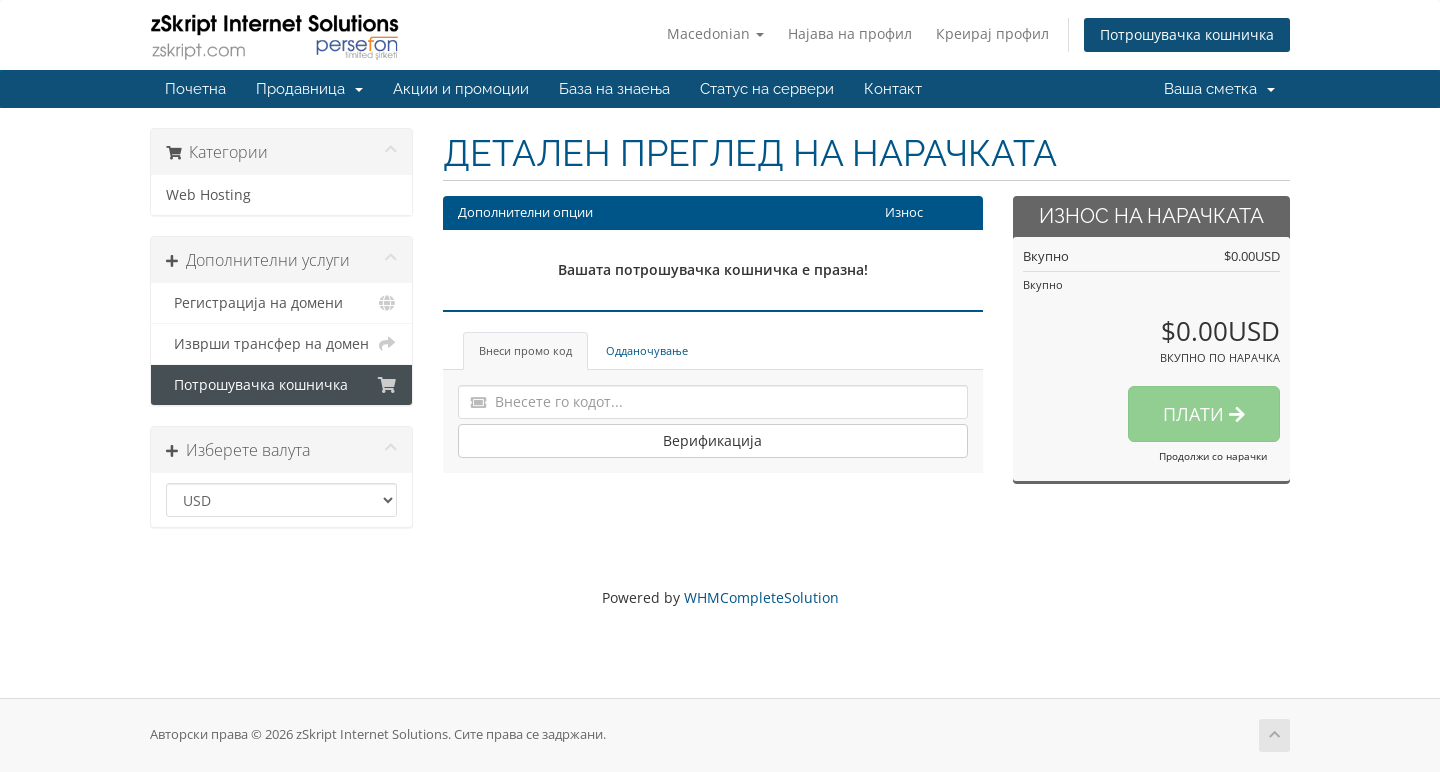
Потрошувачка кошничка (1187, 34)
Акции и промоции (461, 89)
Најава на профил (850, 33)
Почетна (195, 89)
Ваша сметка (1219, 89)
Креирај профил (992, 33)
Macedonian (715, 33)
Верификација (712, 440)
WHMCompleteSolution (761, 597)
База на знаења (614, 89)
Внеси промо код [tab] (525, 350)
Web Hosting (208, 195)
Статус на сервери (767, 89)
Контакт (893, 89)
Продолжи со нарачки (1213, 456)
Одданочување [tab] (647, 350)
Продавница (309, 89)
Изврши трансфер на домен (281, 344)
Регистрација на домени (281, 303)
